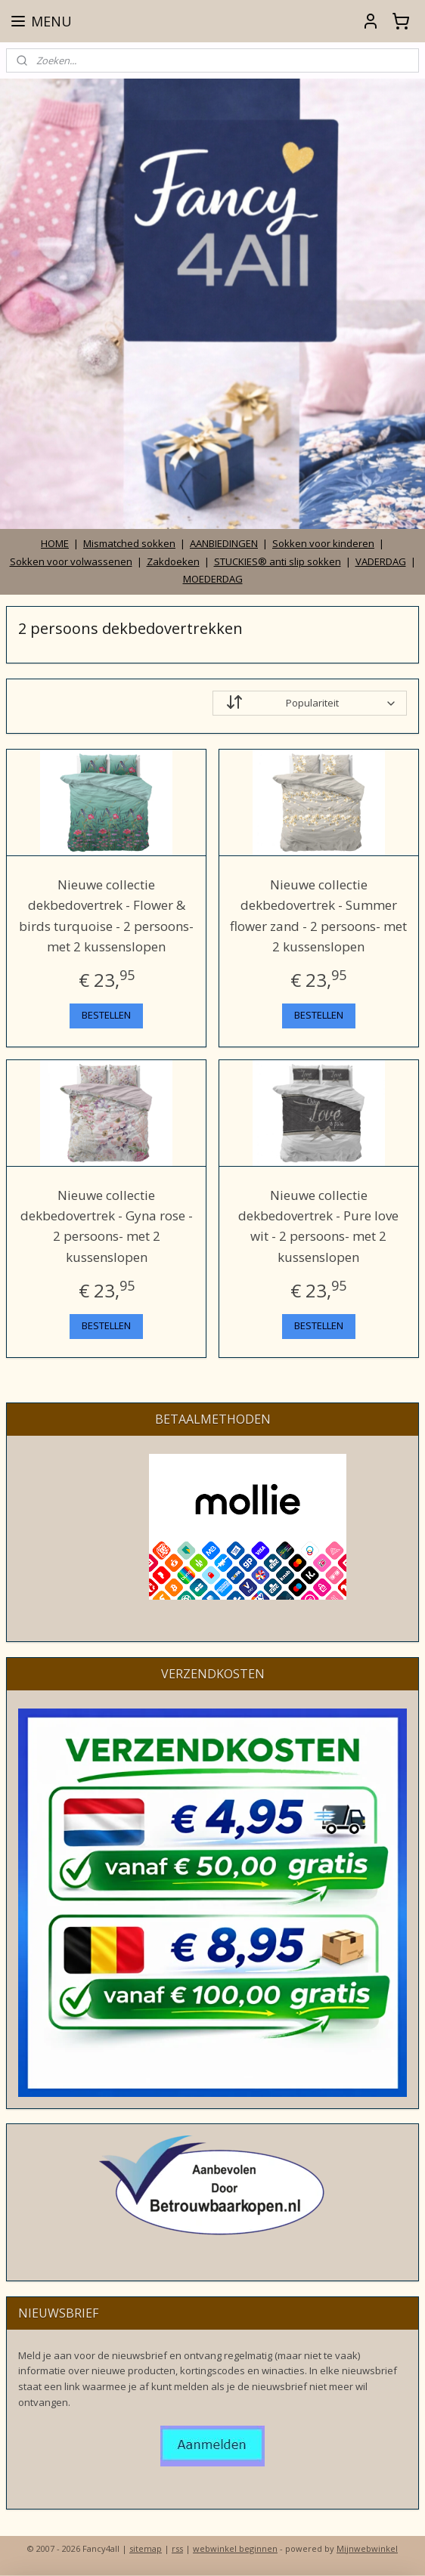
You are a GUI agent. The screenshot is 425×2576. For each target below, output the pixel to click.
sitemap (145, 2548)
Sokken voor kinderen (323, 543)
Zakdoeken (173, 561)
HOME (55, 543)
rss (177, 2548)
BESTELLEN (106, 1015)
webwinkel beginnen (235, 2548)
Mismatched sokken (129, 543)
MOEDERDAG (213, 579)
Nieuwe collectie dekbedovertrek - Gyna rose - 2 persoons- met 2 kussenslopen (106, 1225)
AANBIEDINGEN (224, 543)
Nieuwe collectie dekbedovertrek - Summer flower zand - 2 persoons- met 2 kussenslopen (318, 915)
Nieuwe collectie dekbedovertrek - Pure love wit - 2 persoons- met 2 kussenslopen (318, 1225)
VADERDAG (380, 561)
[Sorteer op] (309, 703)
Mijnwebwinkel (367, 2548)
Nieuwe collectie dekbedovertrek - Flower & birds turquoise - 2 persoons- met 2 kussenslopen (106, 915)
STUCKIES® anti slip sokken (277, 561)
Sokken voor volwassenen (71, 561)
